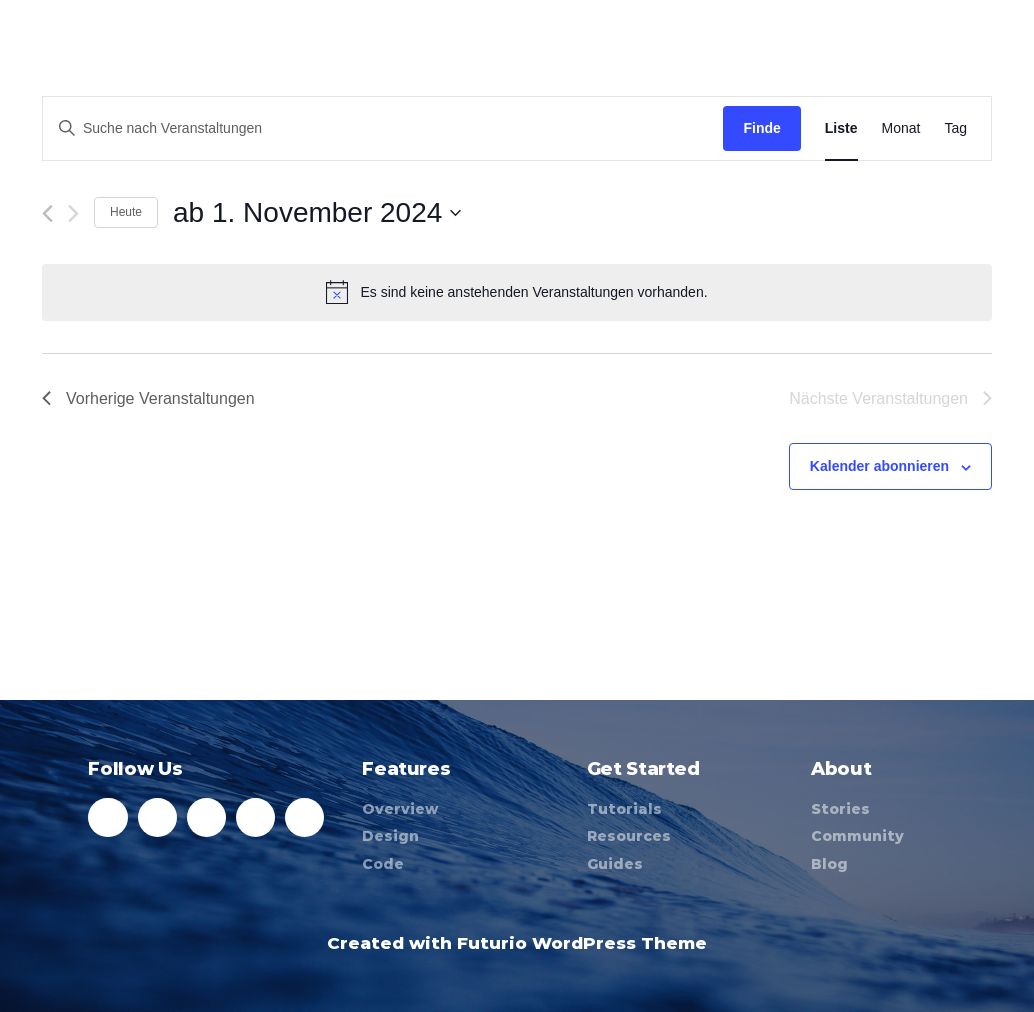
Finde (761, 128)
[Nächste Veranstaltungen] (73, 213)
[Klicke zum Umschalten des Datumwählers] (317, 213)
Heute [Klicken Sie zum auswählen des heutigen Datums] (126, 212)
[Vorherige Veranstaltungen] (47, 213)
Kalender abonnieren (879, 466)
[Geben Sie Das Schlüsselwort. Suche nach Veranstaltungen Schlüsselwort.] (383, 128)
